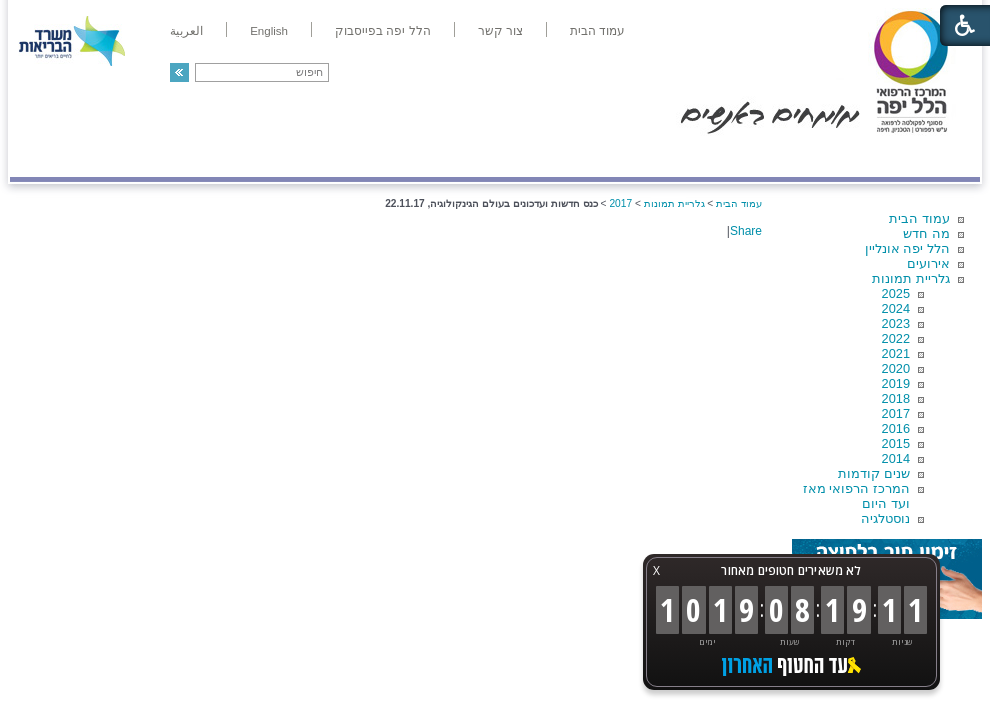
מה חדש (926, 233)
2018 (896, 398)
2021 (896, 353)
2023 (896, 323)
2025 (896, 293)
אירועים (928, 263)
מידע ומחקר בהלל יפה (427, 156)
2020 (896, 368)
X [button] (656, 570)
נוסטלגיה (885, 518)
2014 (896, 458)
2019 (896, 383)
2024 (896, 308)
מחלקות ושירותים (801, 156)
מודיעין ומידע (922, 156)
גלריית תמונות (911, 278)
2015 (896, 443)
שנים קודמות (874, 473)
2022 (896, 338)
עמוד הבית (919, 218)
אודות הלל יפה (679, 156)
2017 (896, 413)
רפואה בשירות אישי (277, 156)
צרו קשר (43, 156)
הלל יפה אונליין (907, 248)
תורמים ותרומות (141, 156)
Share (746, 231)
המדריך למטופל (563, 156)
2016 (896, 428)
